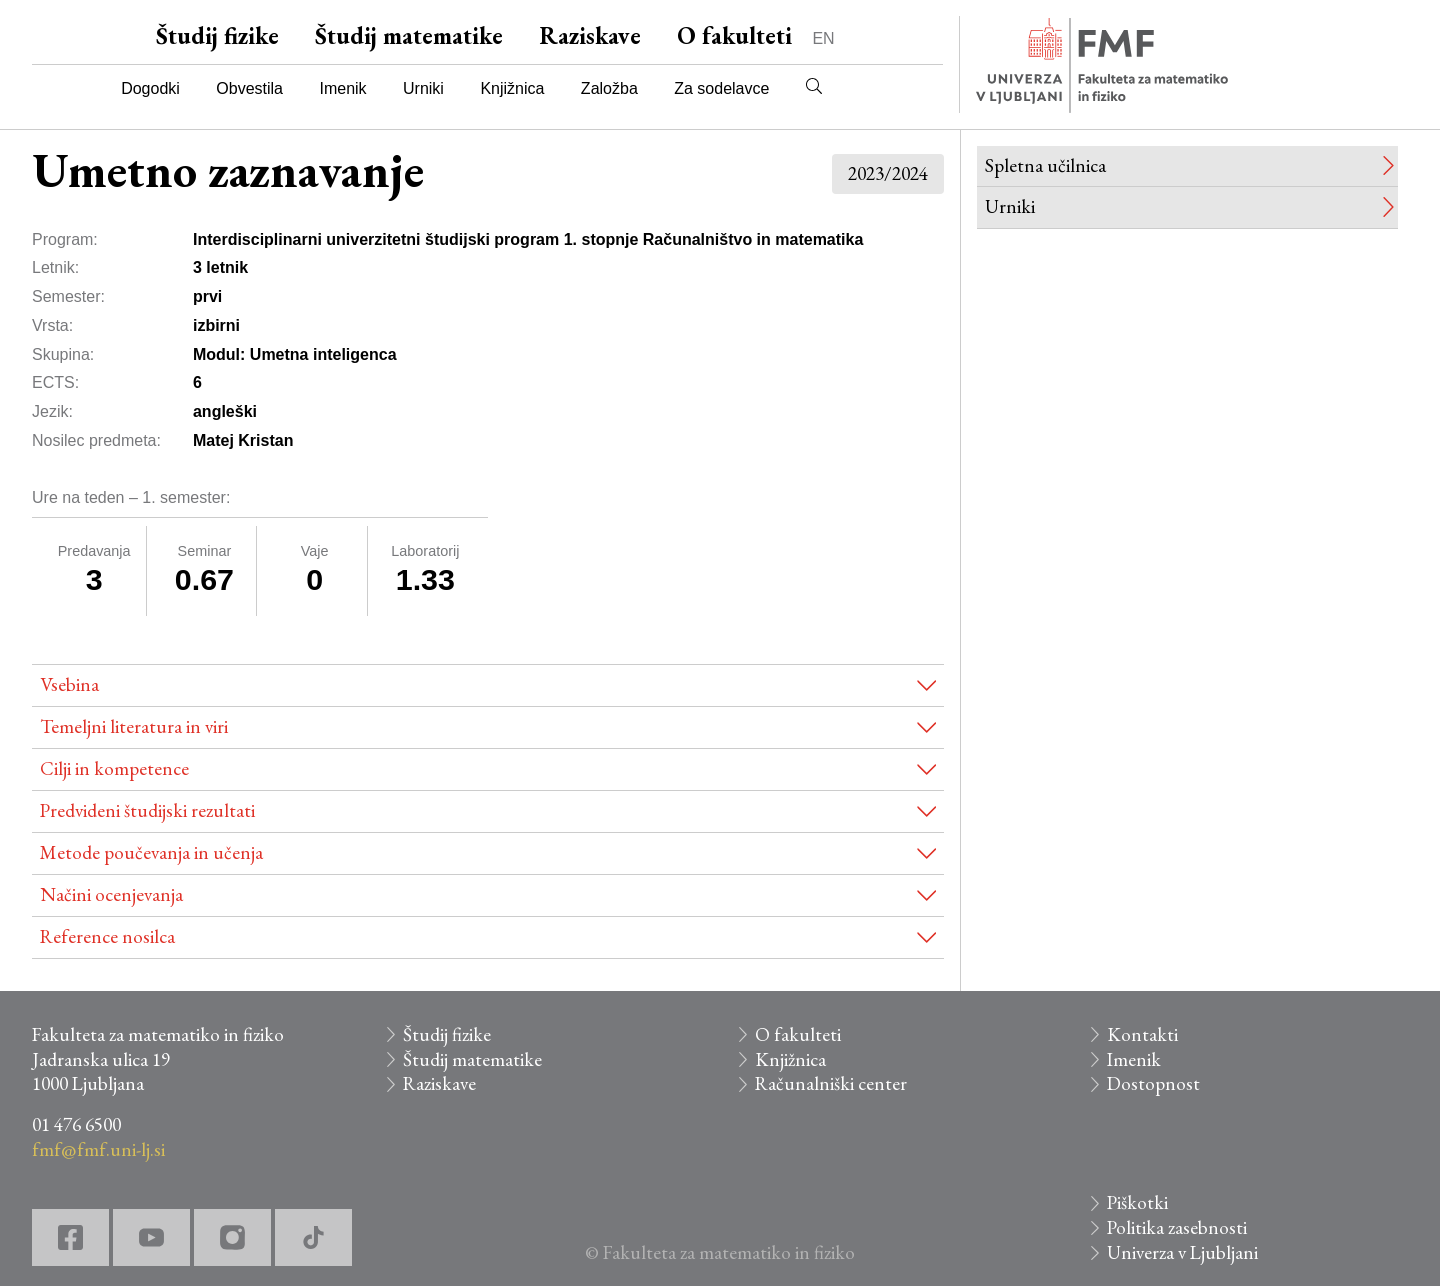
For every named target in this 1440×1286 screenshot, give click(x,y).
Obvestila (249, 88)
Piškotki (1137, 1202)
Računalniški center (831, 1083)
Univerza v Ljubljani (1182, 1252)
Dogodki (150, 88)
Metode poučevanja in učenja (151, 852)
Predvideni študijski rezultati (147, 810)
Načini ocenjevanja (111, 894)
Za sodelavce (721, 88)
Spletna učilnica (1045, 165)
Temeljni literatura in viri (134, 726)
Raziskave (590, 35)
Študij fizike (217, 35)
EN (823, 38)
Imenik (342, 88)
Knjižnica (512, 88)
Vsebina (69, 684)
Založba (609, 88)
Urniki (423, 88)
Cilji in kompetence (114, 768)
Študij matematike (409, 35)
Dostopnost (1153, 1083)
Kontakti (1142, 1034)
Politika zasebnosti (1177, 1227)
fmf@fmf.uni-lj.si (98, 1149)
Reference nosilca (107, 936)
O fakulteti (734, 35)
